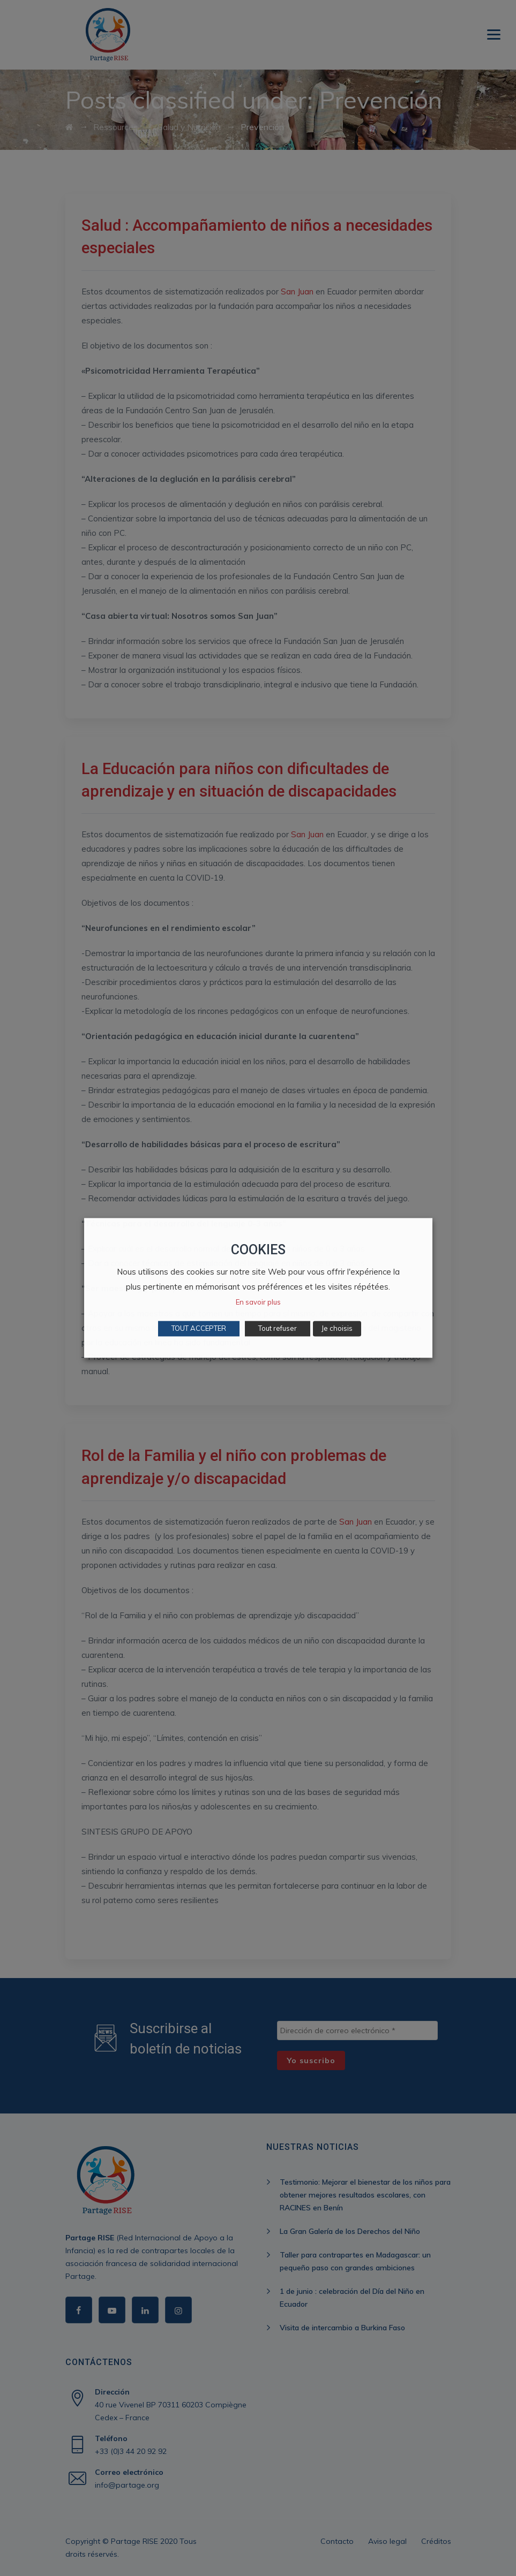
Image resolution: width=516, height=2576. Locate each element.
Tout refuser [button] (277, 1328)
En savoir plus (258, 1302)
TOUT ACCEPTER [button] (198, 1328)
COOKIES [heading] (258, 1249)
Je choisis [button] (337, 1328)
